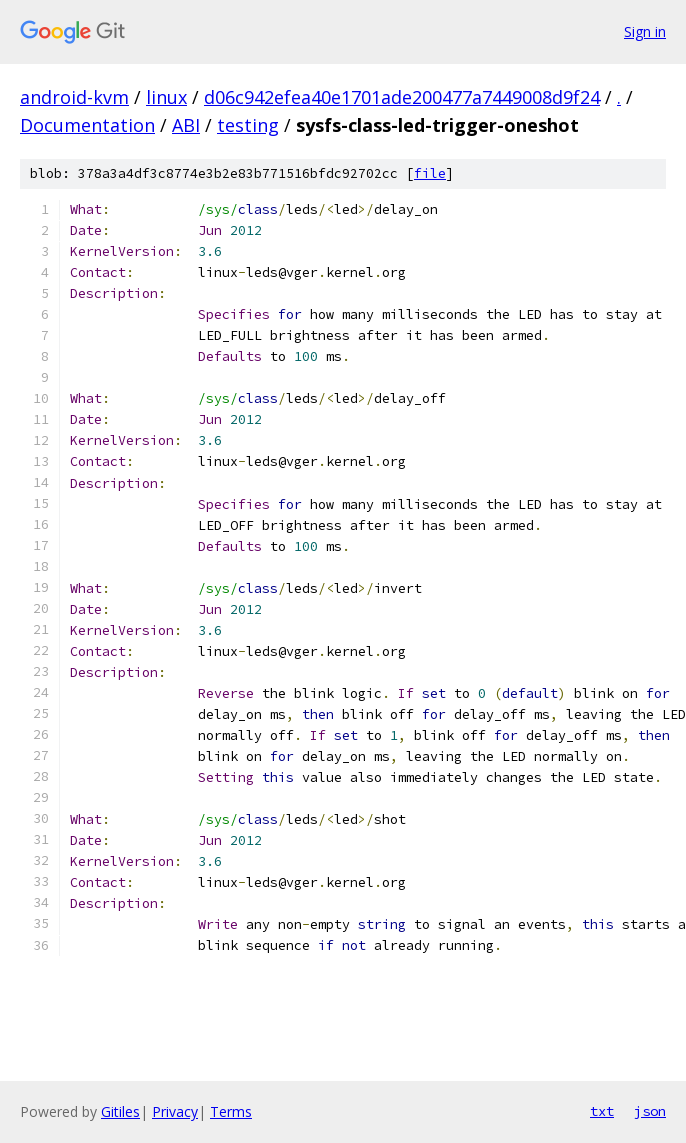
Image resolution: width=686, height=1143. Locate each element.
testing (248, 125)
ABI (186, 125)
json (650, 1111)
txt (602, 1111)
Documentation (87, 125)
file (430, 173)
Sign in (645, 31)
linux (166, 97)
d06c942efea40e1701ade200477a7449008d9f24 (402, 97)
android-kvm (74, 97)
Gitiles (120, 1111)
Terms (231, 1111)
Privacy (175, 1111)
